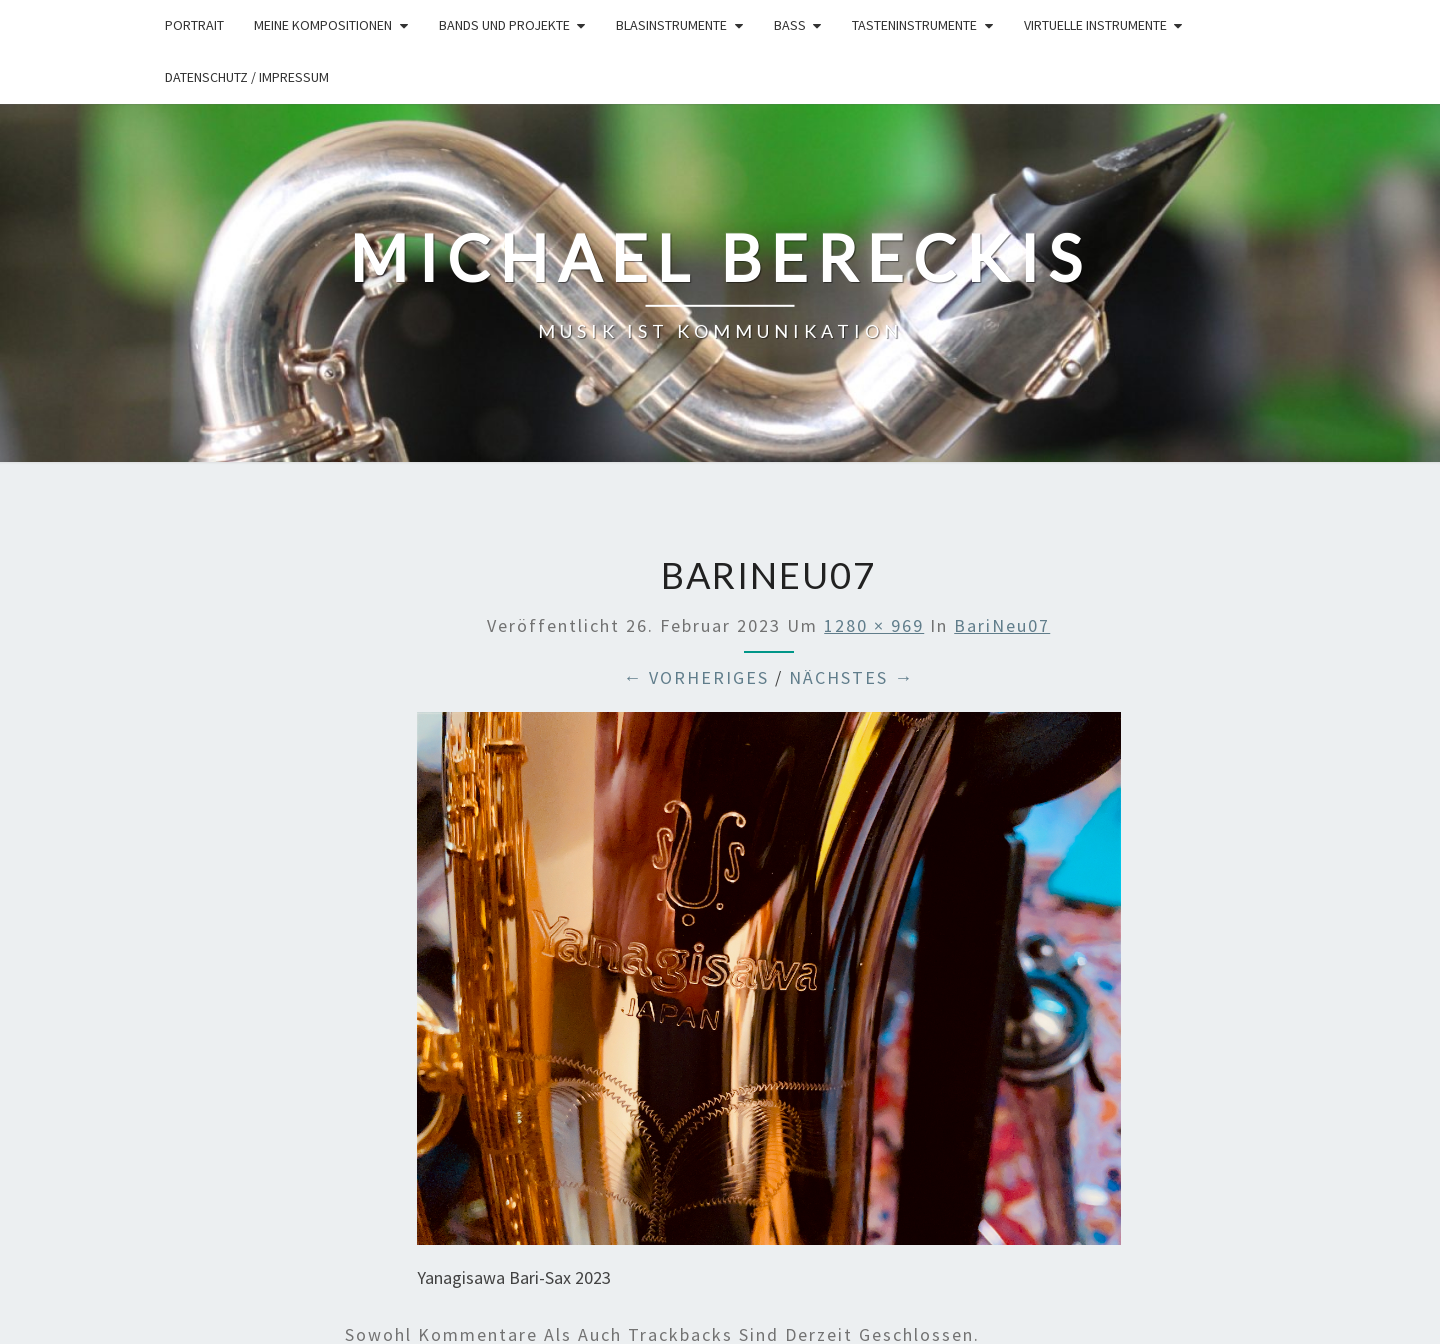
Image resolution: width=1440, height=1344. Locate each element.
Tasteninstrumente (914, 25)
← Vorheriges (696, 677)
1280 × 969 (874, 625)
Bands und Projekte (504, 25)
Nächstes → (851, 677)
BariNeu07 (1002, 625)
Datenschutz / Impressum (247, 77)
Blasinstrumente (671, 25)
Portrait (194, 25)
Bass (790, 25)
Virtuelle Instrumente (1095, 25)
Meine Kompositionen (323, 25)
